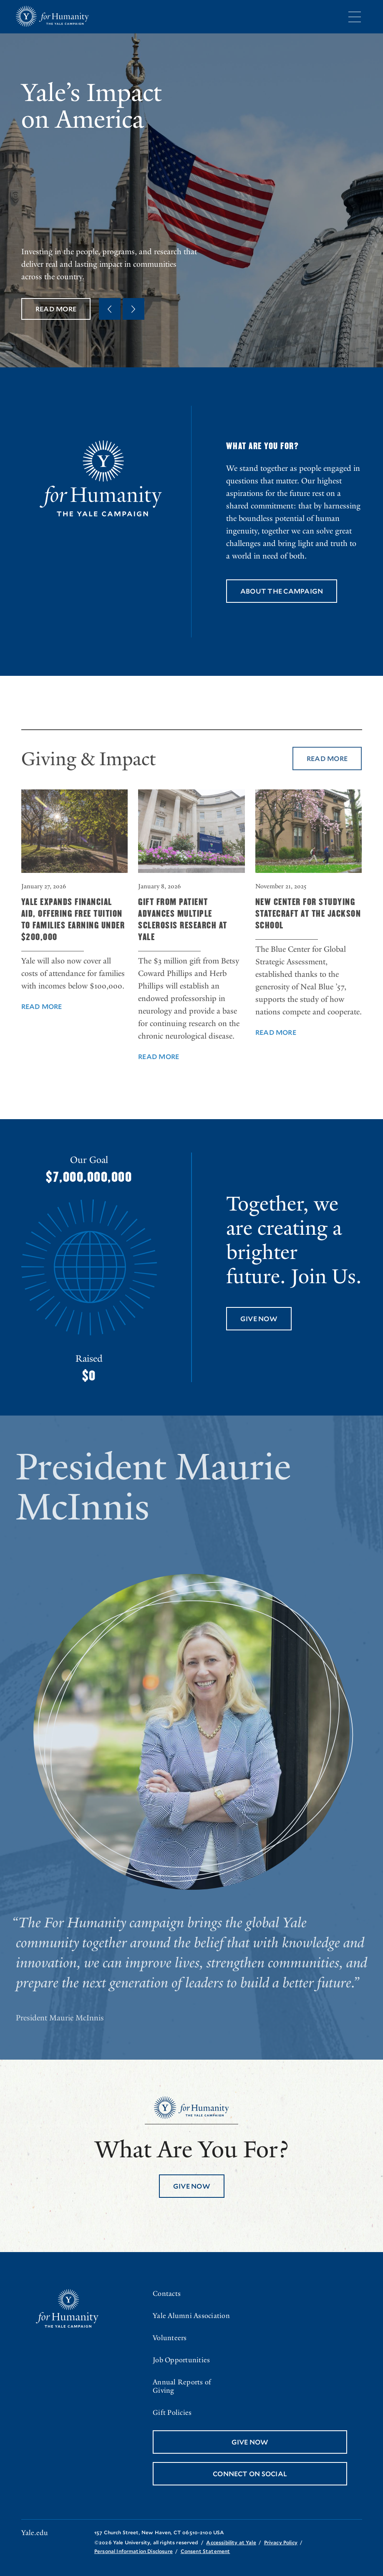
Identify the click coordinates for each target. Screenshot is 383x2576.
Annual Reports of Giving (182, 2386)
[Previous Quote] (110, 309)
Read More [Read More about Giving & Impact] (327, 773)
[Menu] (354, 16)
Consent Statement (205, 2551)
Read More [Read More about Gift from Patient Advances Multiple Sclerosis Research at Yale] (158, 1071)
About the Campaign (281, 590)
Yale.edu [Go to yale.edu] (34, 2533)
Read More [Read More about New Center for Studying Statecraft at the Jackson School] (275, 1047)
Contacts (167, 2293)
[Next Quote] (133, 309)
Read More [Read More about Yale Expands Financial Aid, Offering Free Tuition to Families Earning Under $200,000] (41, 1021)
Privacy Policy (280, 2542)
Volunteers (169, 2337)
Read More (55, 308)
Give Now (258, 1318)
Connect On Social (250, 2473)
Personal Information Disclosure (133, 2551)
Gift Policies (172, 2412)
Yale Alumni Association (191, 2315)
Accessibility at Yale (231, 2542)
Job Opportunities (181, 2360)
